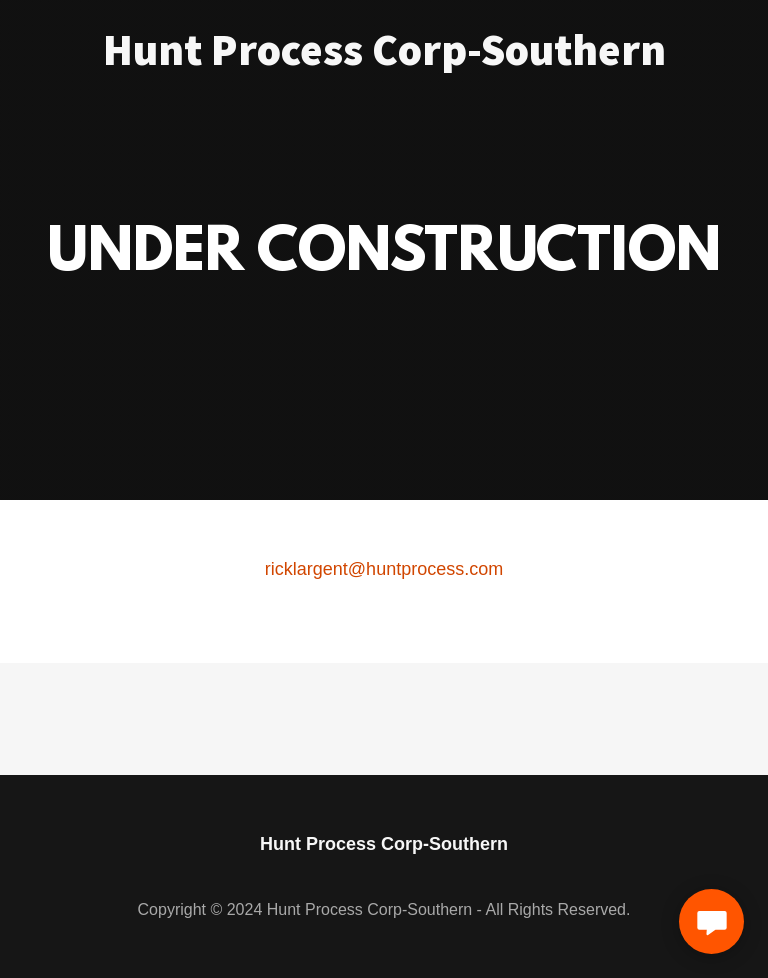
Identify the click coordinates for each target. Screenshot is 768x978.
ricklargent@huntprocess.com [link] (384, 569)
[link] (384, 59)
